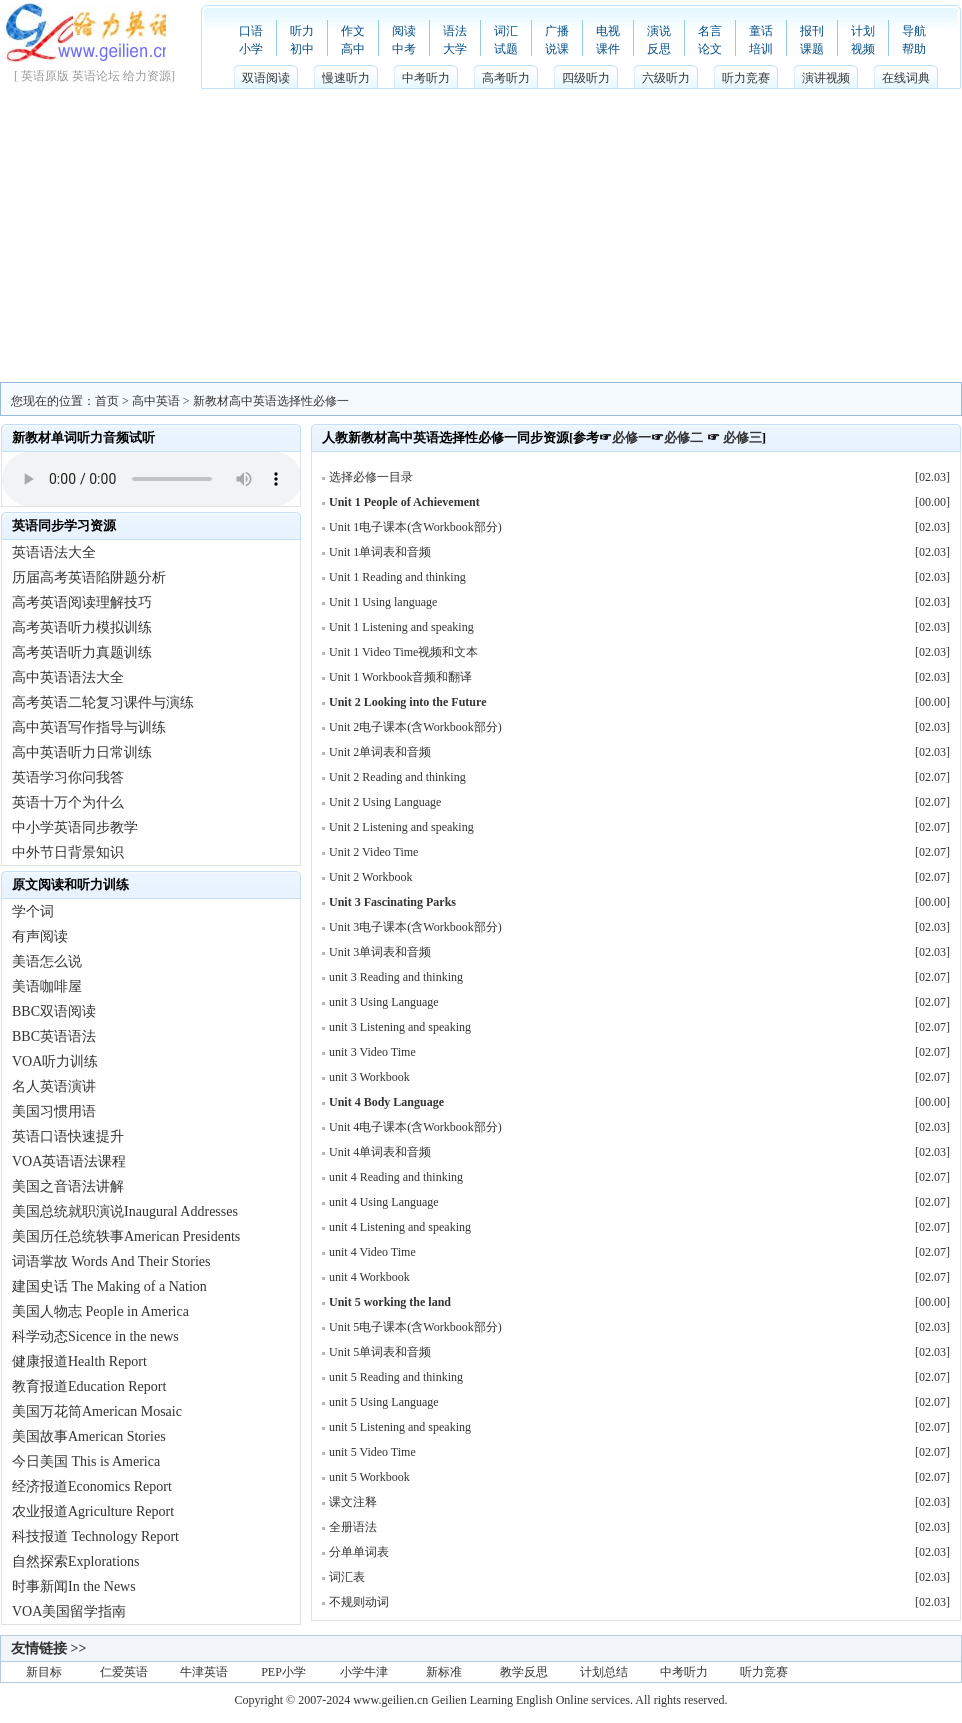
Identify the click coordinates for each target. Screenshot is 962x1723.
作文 (353, 31)
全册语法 (353, 1527)
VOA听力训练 (55, 1061)
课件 (608, 49)
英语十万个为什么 (68, 802)
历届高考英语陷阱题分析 (89, 577)
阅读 (404, 31)
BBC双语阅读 (54, 1011)
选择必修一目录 (371, 477)
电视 (608, 31)
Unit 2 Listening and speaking (401, 827)
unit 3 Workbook (369, 1077)
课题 (812, 49)
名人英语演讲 (54, 1086)
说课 (557, 49)
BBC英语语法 (54, 1036)
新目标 (44, 1672)
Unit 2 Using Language (385, 802)
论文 (710, 49)
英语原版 (45, 76)
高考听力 (506, 78)
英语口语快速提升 (68, 1136)
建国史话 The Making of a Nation (109, 1286)
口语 (251, 31)
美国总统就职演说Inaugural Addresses (125, 1211)
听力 (302, 31)
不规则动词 (359, 1602)
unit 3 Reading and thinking (396, 977)
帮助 (914, 49)
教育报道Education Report (89, 1386)
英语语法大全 (54, 552)
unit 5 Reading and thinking (396, 1377)
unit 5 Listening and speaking (400, 1427)
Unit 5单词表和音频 (380, 1352)
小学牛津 (364, 1672)
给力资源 (147, 76)
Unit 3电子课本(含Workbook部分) (415, 927)
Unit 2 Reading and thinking (397, 777)
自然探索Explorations (76, 1561)
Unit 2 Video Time (373, 852)
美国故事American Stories (89, 1436)
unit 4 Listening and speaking (400, 1227)
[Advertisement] (481, 232)
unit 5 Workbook (369, 1477)
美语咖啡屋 (47, 986)
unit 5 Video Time (372, 1452)
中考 (404, 49)
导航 (914, 31)
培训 (761, 49)
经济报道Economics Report (92, 1486)
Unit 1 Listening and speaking (401, 627)
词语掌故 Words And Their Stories (111, 1261)
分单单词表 (359, 1552)
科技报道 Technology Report (95, 1536)
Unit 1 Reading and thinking (397, 577)
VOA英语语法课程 (69, 1161)
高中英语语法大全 (68, 677)
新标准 (444, 1672)
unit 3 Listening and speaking (400, 1027)
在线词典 (906, 78)
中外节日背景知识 (68, 852)
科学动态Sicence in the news (95, 1336)
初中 (302, 49)
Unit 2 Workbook (370, 877)
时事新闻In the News (74, 1586)
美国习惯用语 (54, 1111)
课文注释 (353, 1502)
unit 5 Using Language (384, 1402)
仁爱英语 (124, 1672)
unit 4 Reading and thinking (396, 1177)
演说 (659, 31)
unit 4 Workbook (369, 1277)
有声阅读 (40, 936)
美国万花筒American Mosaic (97, 1411)
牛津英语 (204, 1672)
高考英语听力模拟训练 (82, 627)
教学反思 (524, 1672)
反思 (659, 49)
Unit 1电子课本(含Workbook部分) (415, 527)
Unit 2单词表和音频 (380, 752)
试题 (506, 49)
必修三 (742, 437)
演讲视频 (826, 78)
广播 (557, 31)
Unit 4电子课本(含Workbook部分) (415, 1127)
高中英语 (156, 401)
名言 (710, 31)
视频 (863, 49)
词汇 (506, 31)
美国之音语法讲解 (68, 1186)
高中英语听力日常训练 (82, 752)
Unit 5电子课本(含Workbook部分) (415, 1327)
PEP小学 (283, 1672)
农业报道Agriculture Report (93, 1511)
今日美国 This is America (86, 1461)
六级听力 (666, 78)
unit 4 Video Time (372, 1252)
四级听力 (586, 78)
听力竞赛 (746, 78)
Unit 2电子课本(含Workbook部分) (415, 727)
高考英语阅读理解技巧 (82, 602)
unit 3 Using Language (384, 1002)
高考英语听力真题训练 (82, 652)
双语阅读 (266, 78)
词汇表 (347, 1577)
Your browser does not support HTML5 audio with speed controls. (152, 479)
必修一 (631, 437)
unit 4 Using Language (384, 1202)
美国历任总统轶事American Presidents (126, 1236)
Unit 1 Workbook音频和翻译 (400, 677)
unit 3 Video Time (372, 1052)
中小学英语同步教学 (75, 827)
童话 (761, 31)
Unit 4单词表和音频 (380, 1152)
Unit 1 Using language (383, 602)
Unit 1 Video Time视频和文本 (403, 652)
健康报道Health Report (79, 1361)
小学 (251, 49)
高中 (353, 49)
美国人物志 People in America (100, 1311)
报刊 (812, 31)
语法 (455, 31)
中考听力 (426, 78)
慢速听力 (346, 78)
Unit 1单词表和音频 (380, 552)
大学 (455, 49)
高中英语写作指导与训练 (89, 727)
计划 (863, 31)
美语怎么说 (47, 961)
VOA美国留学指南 (69, 1611)
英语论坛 (96, 76)
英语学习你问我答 (68, 777)
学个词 (33, 911)
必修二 (683, 437)
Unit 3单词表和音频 (380, 952)
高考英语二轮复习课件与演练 (103, 702)
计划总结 (604, 1672)
